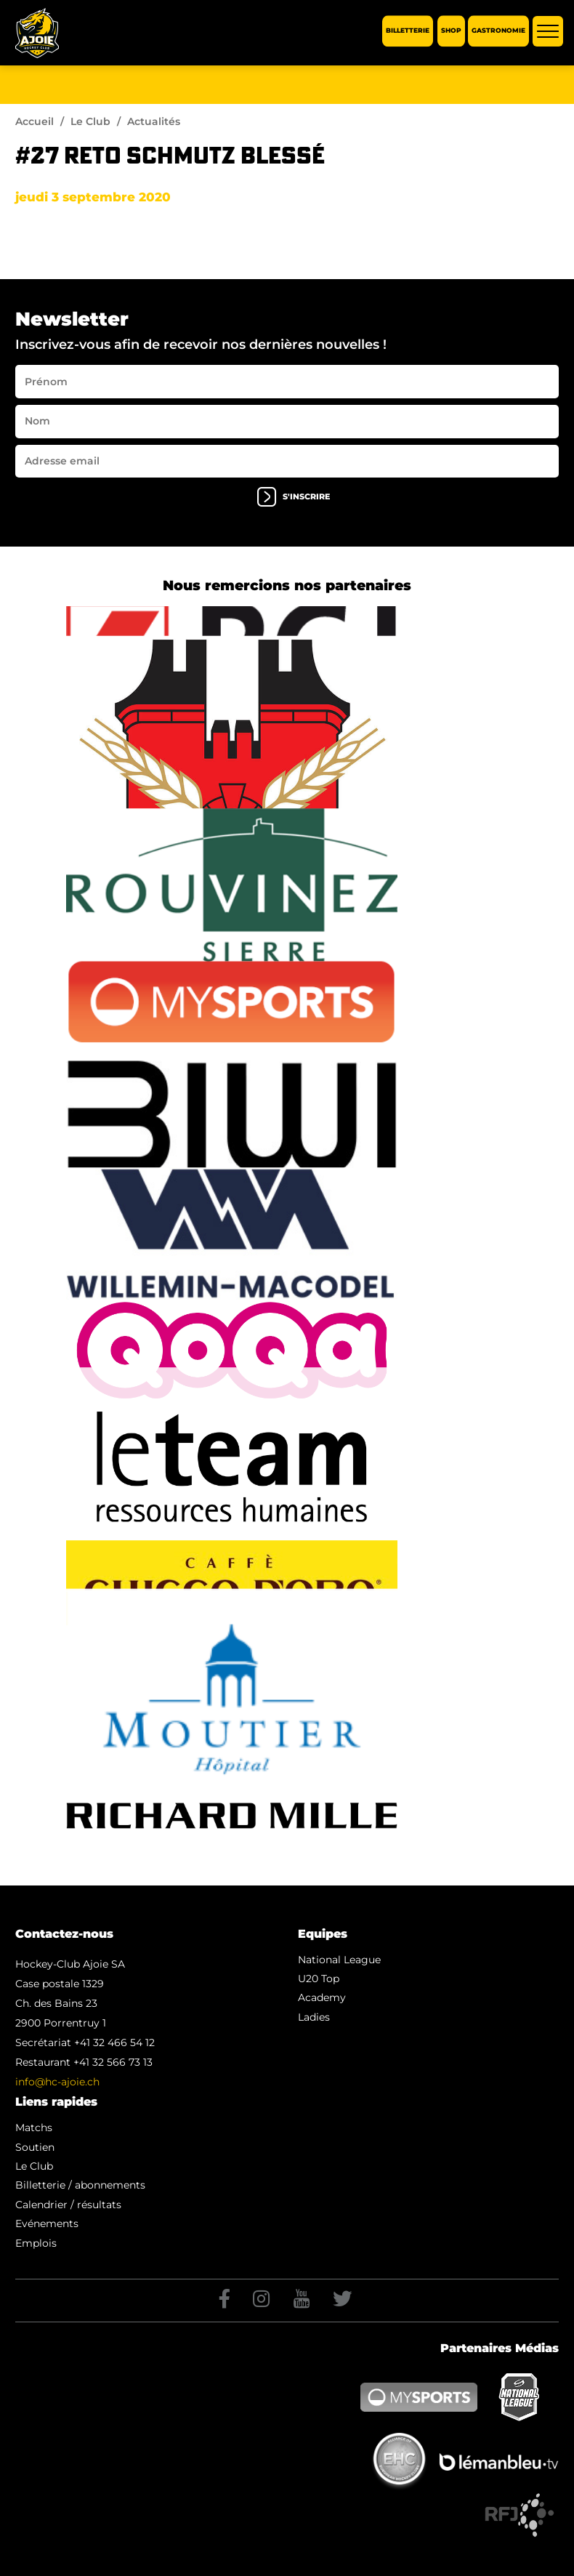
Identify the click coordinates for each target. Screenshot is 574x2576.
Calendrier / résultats (68, 2204)
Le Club (90, 121)
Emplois (36, 2243)
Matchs (33, 2127)
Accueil (34, 121)
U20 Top (318, 1978)
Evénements (46, 2223)
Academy (322, 1997)
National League (339, 1959)
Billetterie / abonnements (80, 2184)
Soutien (34, 2147)
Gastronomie (498, 31)
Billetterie (407, 31)
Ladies (314, 2017)
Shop (451, 31)
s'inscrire (293, 497)
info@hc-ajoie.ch (57, 2081)
